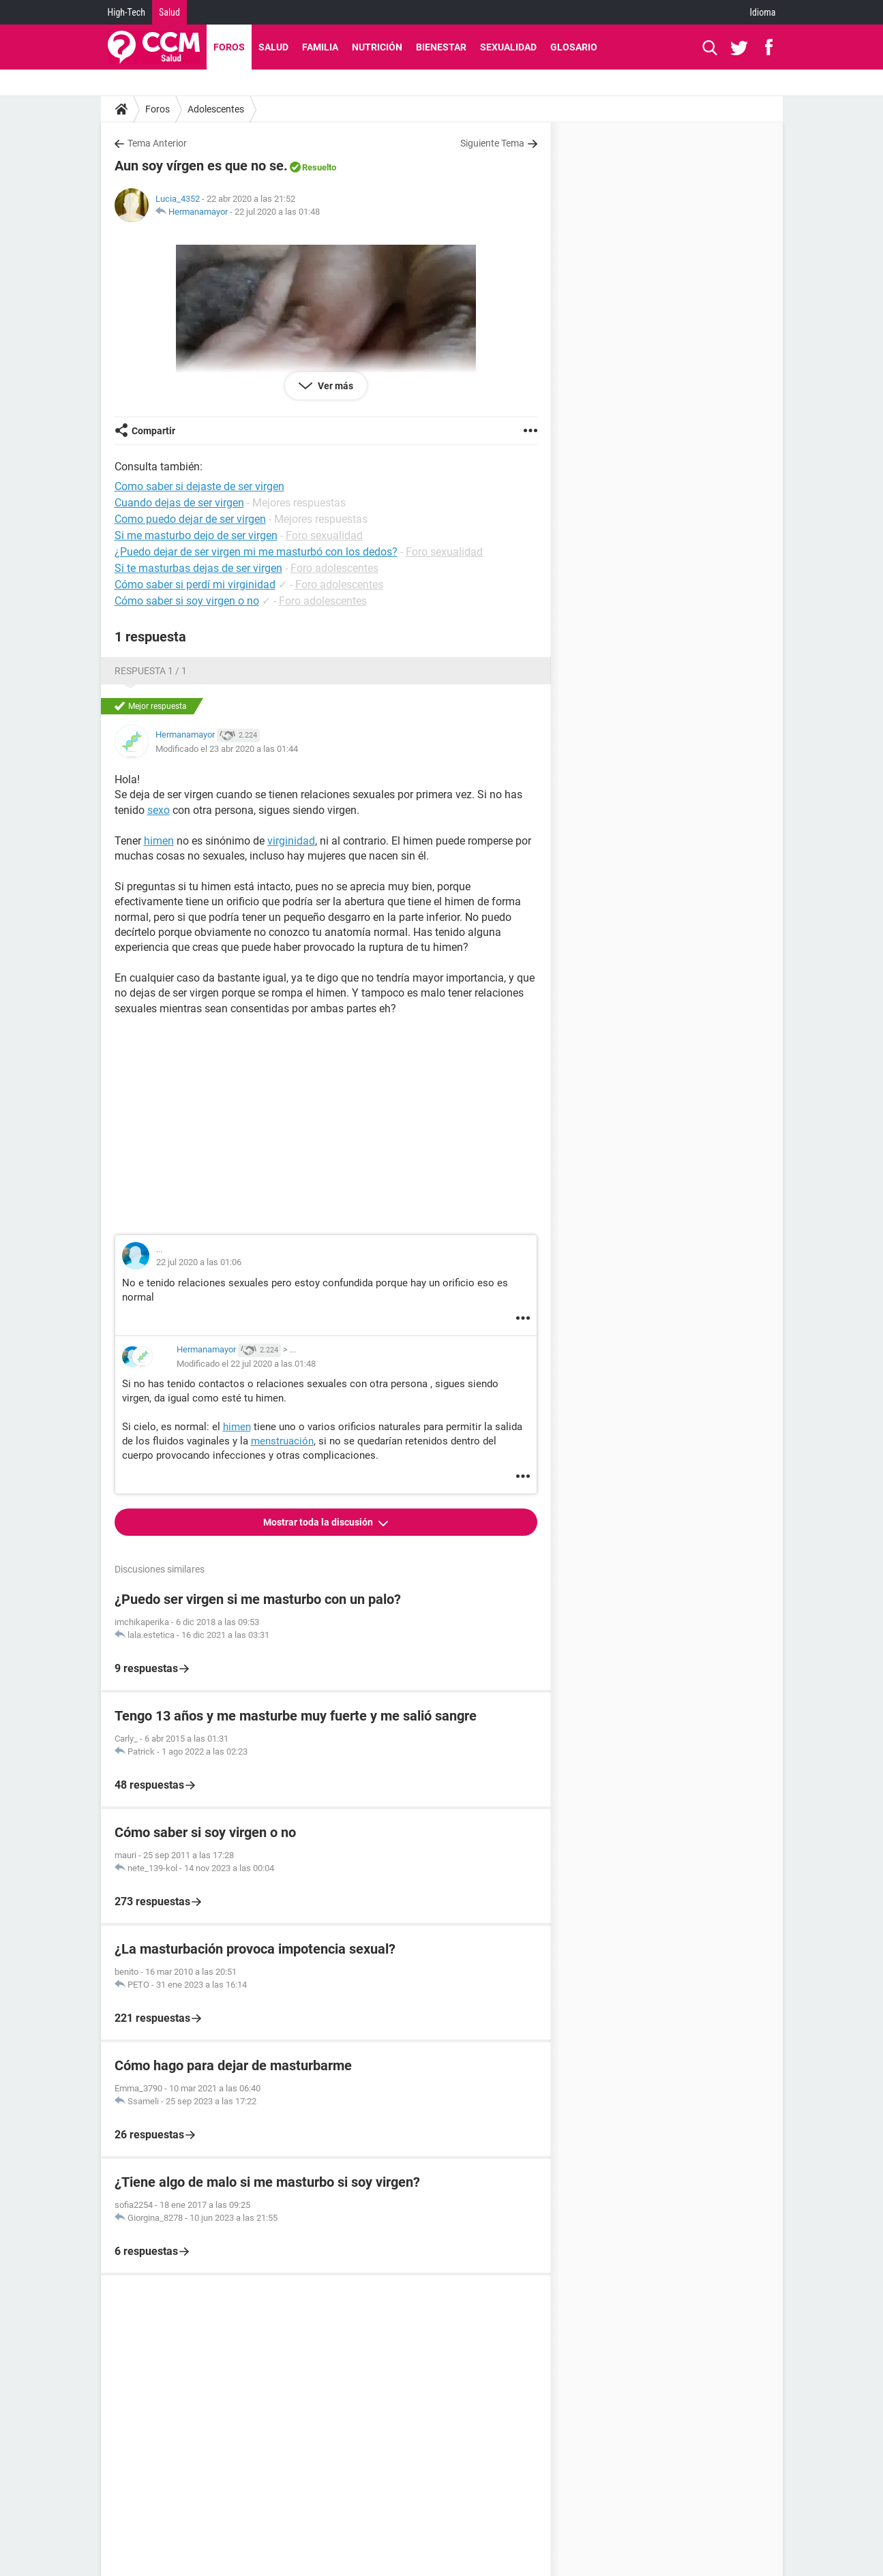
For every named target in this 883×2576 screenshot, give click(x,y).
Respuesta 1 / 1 (151, 670)
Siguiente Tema (492, 143)
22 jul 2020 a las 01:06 (198, 1262)
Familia (320, 47)
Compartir (153, 430)
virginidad (291, 840)
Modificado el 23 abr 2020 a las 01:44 (226, 749)
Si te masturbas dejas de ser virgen (198, 568)
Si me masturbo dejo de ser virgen (196, 535)
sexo (158, 810)
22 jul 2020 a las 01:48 (277, 212)
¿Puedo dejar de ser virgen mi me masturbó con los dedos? (256, 551)
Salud (169, 12)
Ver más (334, 385)
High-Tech (126, 12)
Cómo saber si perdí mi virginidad (195, 584)
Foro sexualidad (324, 535)
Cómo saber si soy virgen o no (187, 600)
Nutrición (377, 47)
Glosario (573, 47)
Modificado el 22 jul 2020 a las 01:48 (246, 1364)
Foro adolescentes (334, 568)
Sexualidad (508, 47)
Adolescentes (216, 109)
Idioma (763, 12)
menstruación (282, 1441)
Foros (229, 47)
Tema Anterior (157, 143)
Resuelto (319, 167)
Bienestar (441, 47)
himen (159, 840)
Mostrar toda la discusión (319, 1522)
